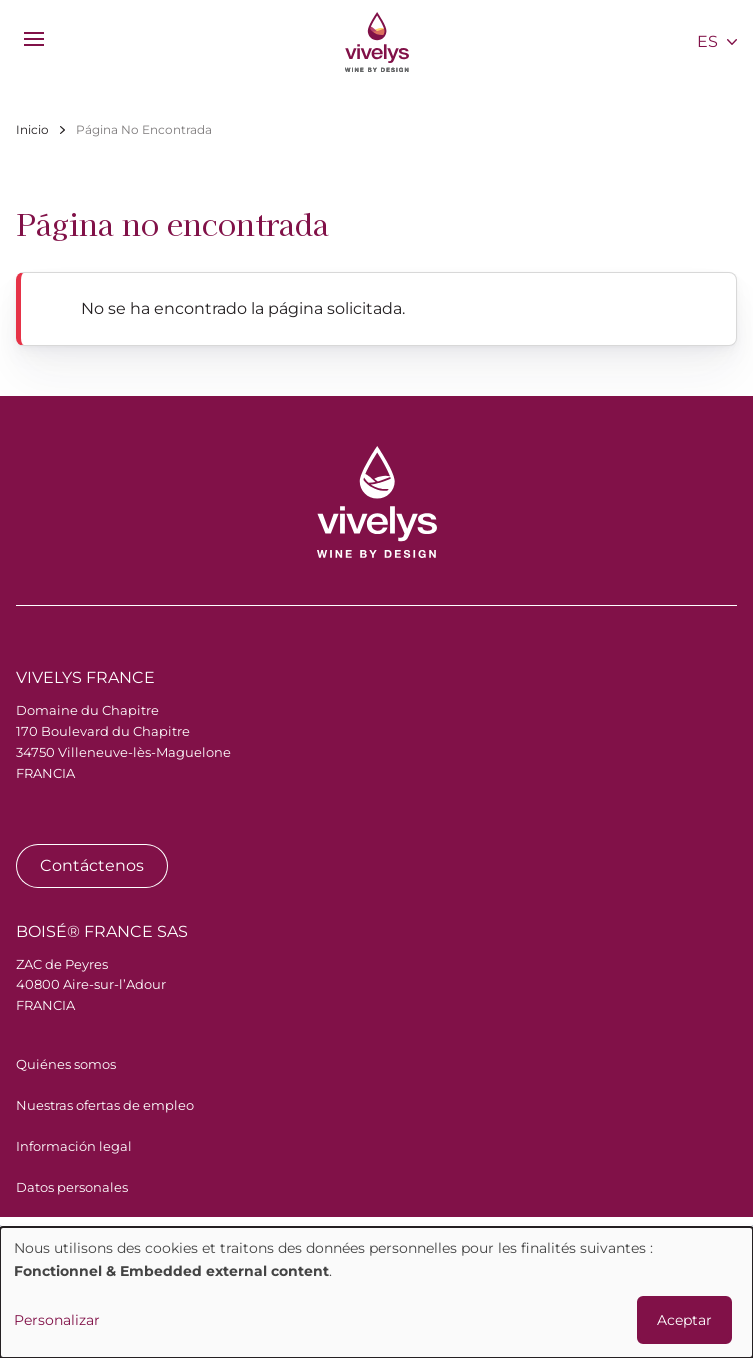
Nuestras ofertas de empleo (105, 1105)
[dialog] (376, 1292)
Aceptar (684, 1320)
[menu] (34, 39)
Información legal (74, 1146)
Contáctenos (92, 865)
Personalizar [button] (57, 1320)
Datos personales (72, 1187)
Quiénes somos (66, 1064)
